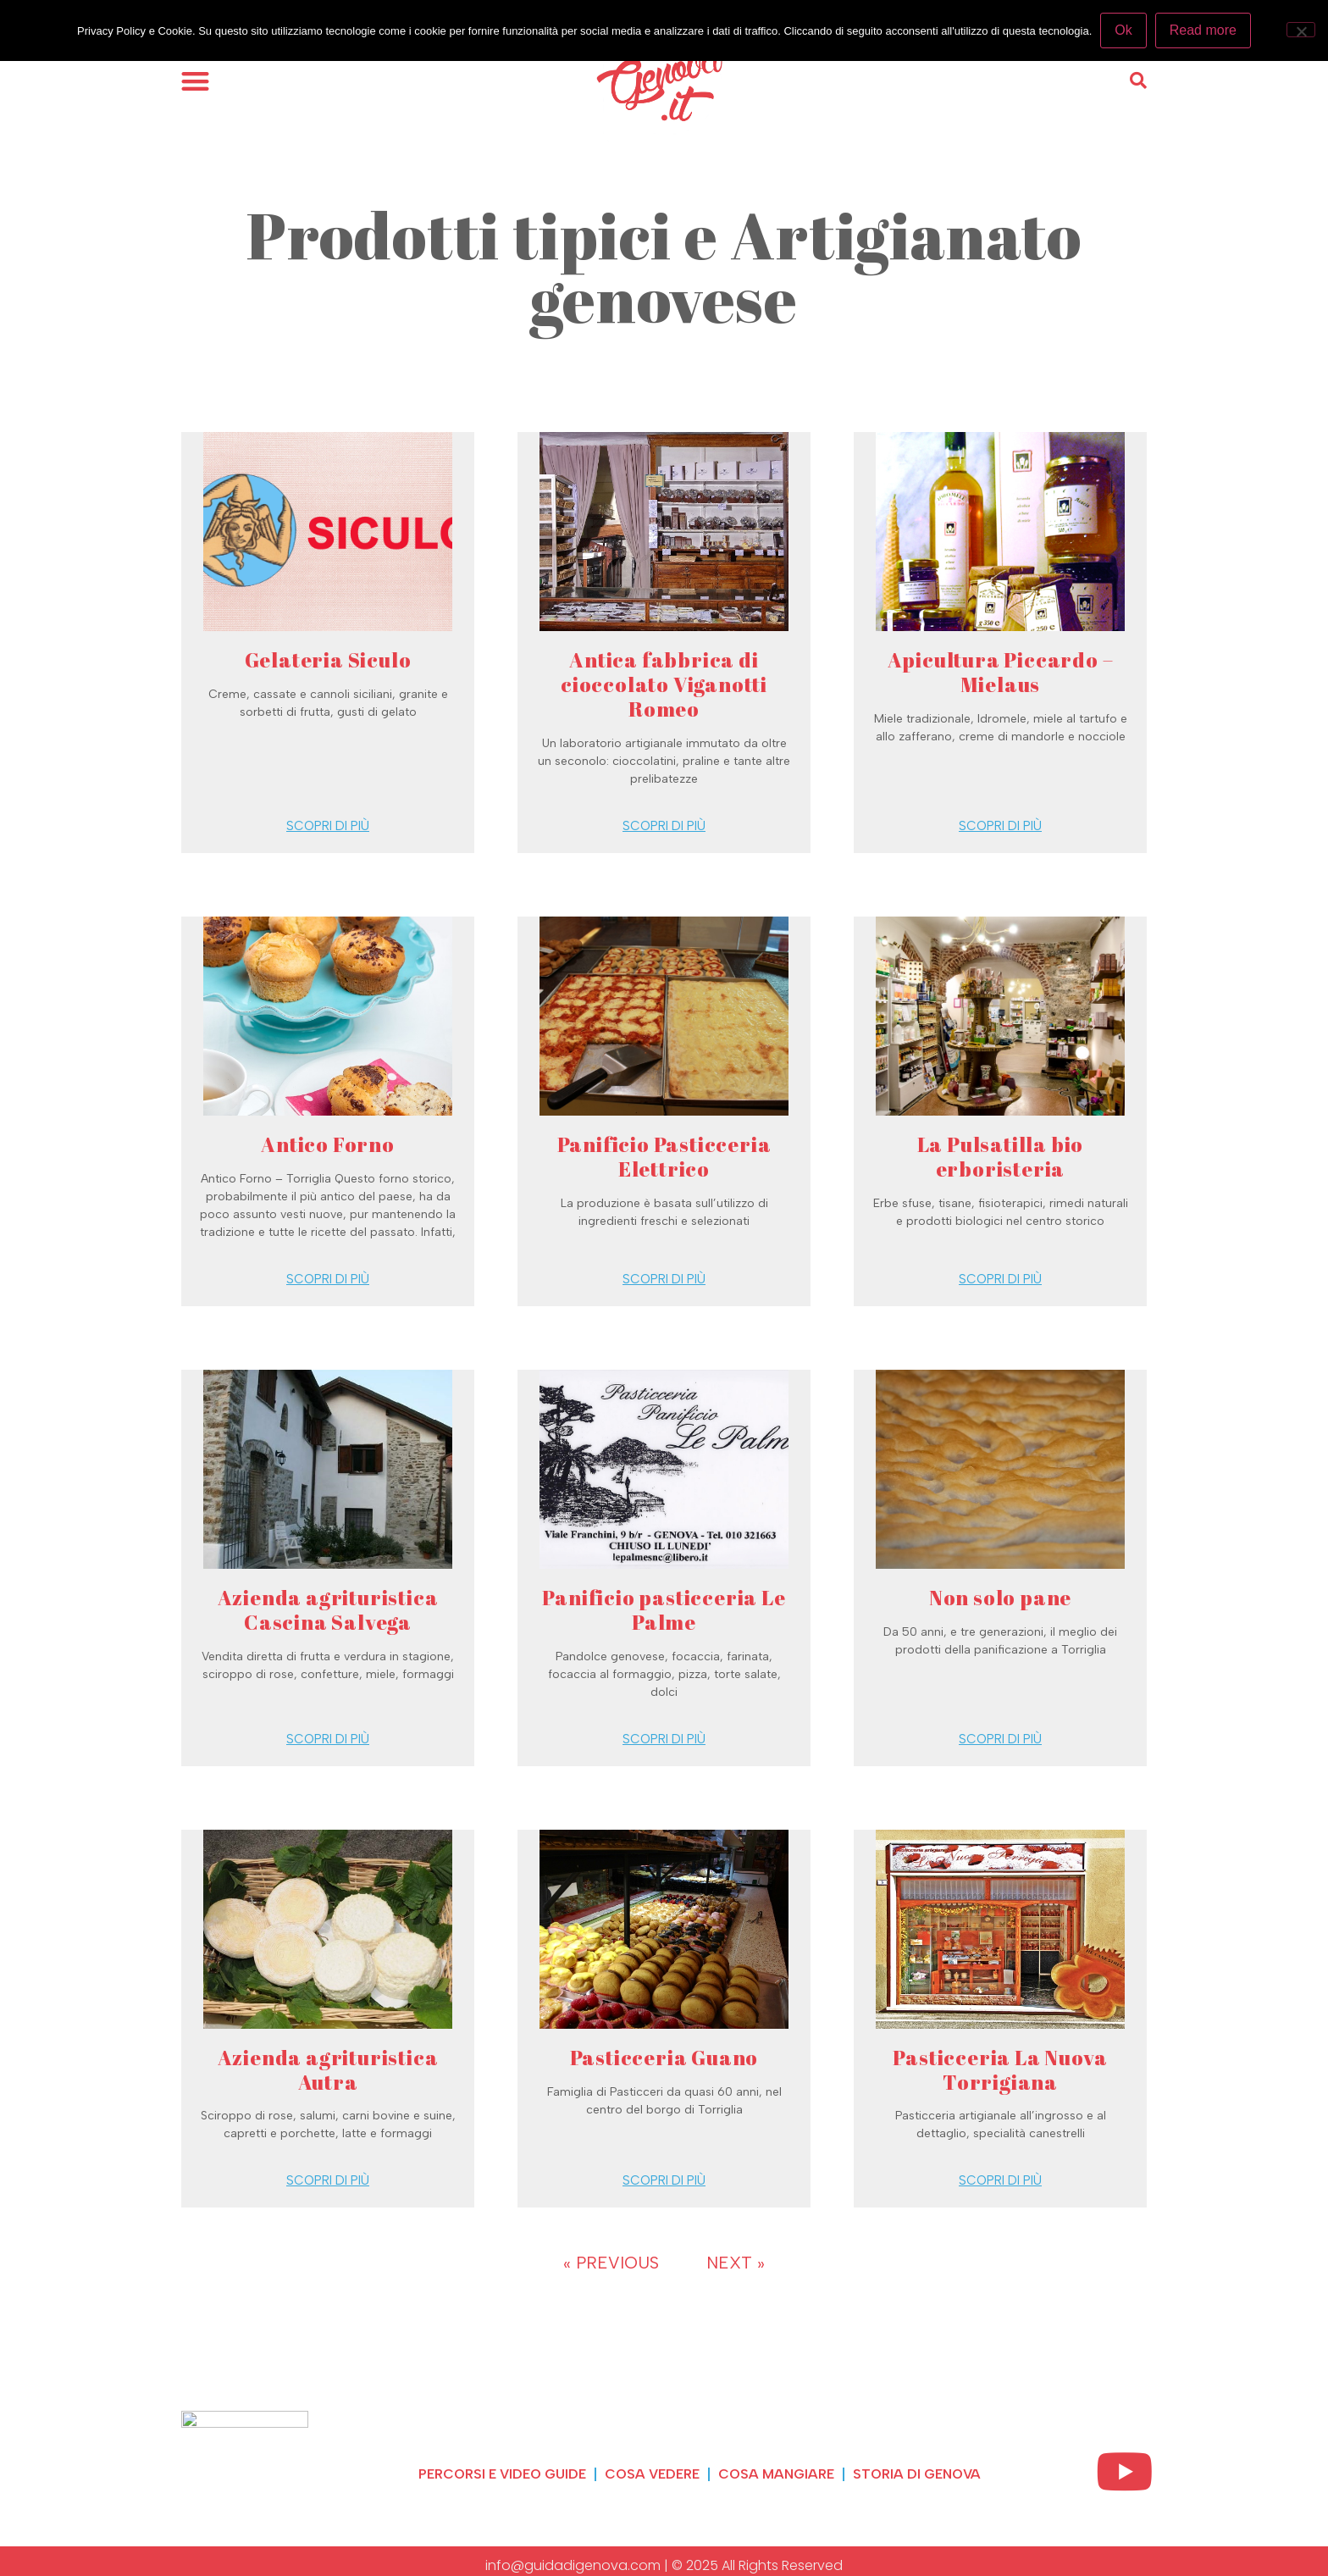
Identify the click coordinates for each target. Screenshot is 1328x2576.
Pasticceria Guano (664, 2057)
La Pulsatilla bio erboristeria (1000, 1157)
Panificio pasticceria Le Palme (663, 1610)
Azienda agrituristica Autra (328, 2070)
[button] (195, 80)
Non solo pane (1000, 1597)
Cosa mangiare (776, 2474)
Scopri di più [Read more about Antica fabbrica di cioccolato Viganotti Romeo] (664, 826)
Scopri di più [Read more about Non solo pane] (1000, 1739)
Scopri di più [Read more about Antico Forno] (327, 1279)
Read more (1203, 30)
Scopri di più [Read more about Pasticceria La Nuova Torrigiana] (1000, 2180)
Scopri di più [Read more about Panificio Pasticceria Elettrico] (664, 1279)
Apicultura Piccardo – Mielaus (1001, 672)
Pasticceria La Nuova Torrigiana (1000, 2070)
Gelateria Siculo (328, 659)
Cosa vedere (652, 2474)
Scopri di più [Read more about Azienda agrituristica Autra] (327, 2180)
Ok (1123, 30)
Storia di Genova (917, 2474)
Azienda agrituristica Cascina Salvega (328, 1610)
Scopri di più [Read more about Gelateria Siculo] (327, 826)
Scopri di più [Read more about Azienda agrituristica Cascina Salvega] (327, 1739)
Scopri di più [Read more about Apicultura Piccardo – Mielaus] (1000, 826)
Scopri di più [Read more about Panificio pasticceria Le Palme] (664, 1739)
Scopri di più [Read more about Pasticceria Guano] (664, 2180)
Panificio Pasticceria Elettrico (664, 1157)
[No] (1300, 29)
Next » (735, 2262)
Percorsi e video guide (502, 2474)
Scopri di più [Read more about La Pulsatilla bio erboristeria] (1000, 1279)
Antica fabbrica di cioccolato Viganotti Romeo (664, 684)
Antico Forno (328, 1144)
